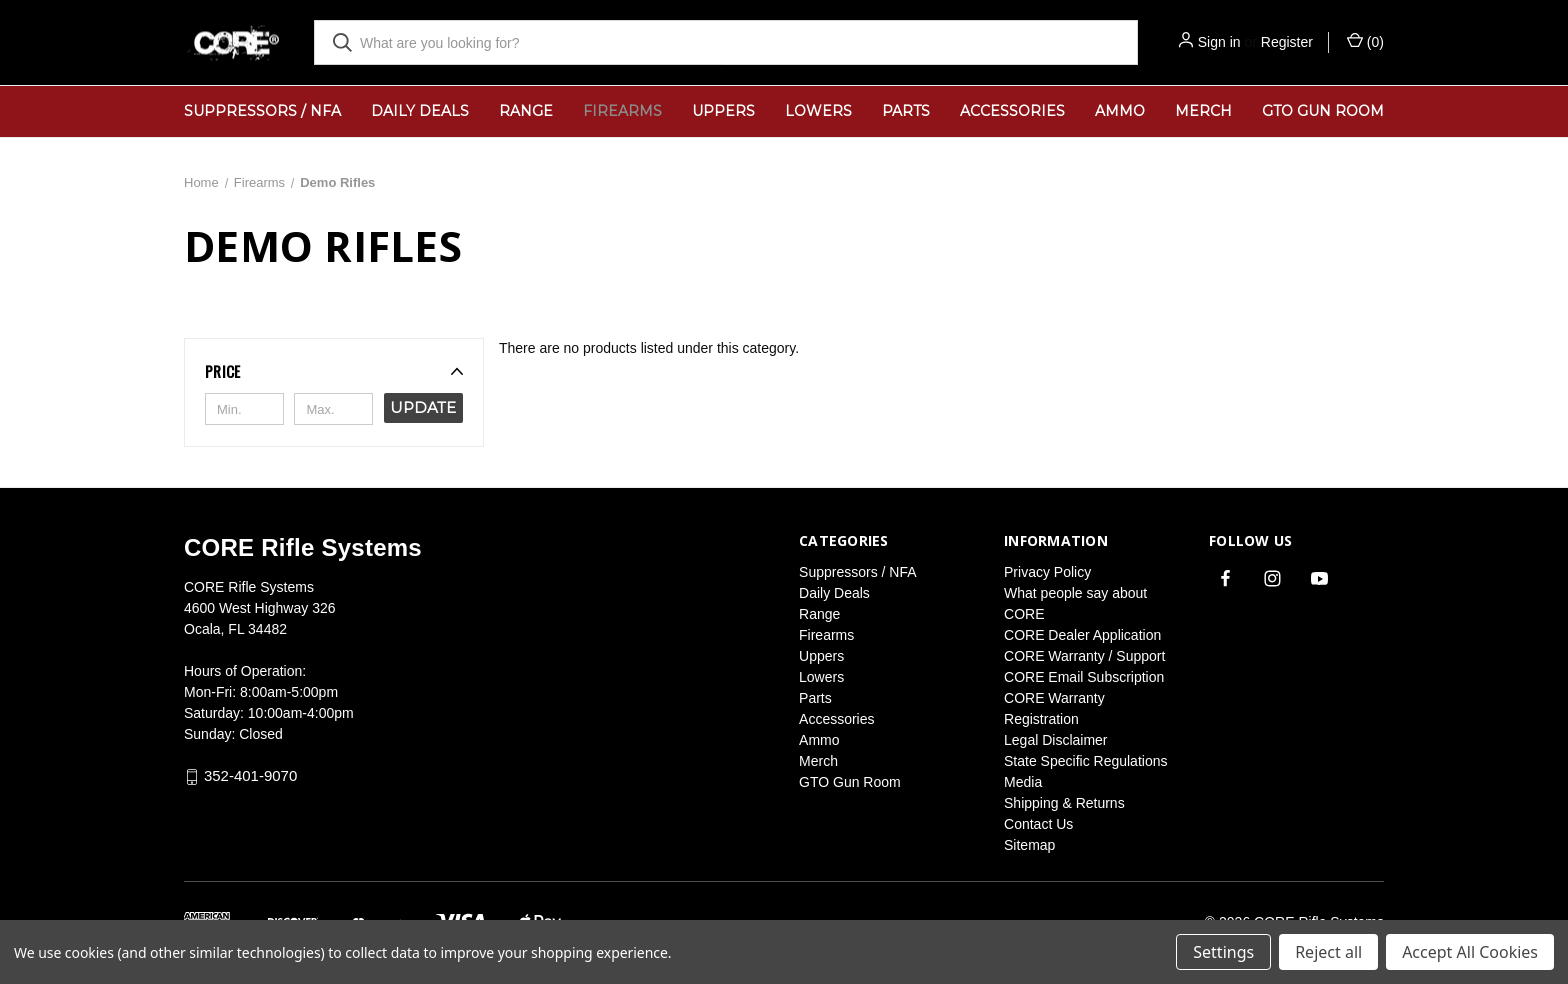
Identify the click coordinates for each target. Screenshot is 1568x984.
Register (1287, 42)
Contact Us (1038, 824)
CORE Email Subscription (1084, 677)
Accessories (1012, 111)
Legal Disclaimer (1055, 740)
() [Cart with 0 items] (1365, 41)
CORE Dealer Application (1082, 635)
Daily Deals (420, 111)
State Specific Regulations (1085, 761)
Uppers (723, 111)
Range (526, 111)
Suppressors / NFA (262, 111)
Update (423, 407)
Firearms (622, 111)
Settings (1223, 952)
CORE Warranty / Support (1084, 656)
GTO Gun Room (1323, 111)
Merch (1203, 111)
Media (1023, 782)
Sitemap (1029, 845)
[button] (334, 371)
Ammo (1120, 111)
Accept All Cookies (1470, 952)
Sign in (1219, 42)
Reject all (1328, 952)
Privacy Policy (1047, 572)
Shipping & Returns (1064, 803)
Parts (906, 111)
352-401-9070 (250, 776)
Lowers (818, 111)
